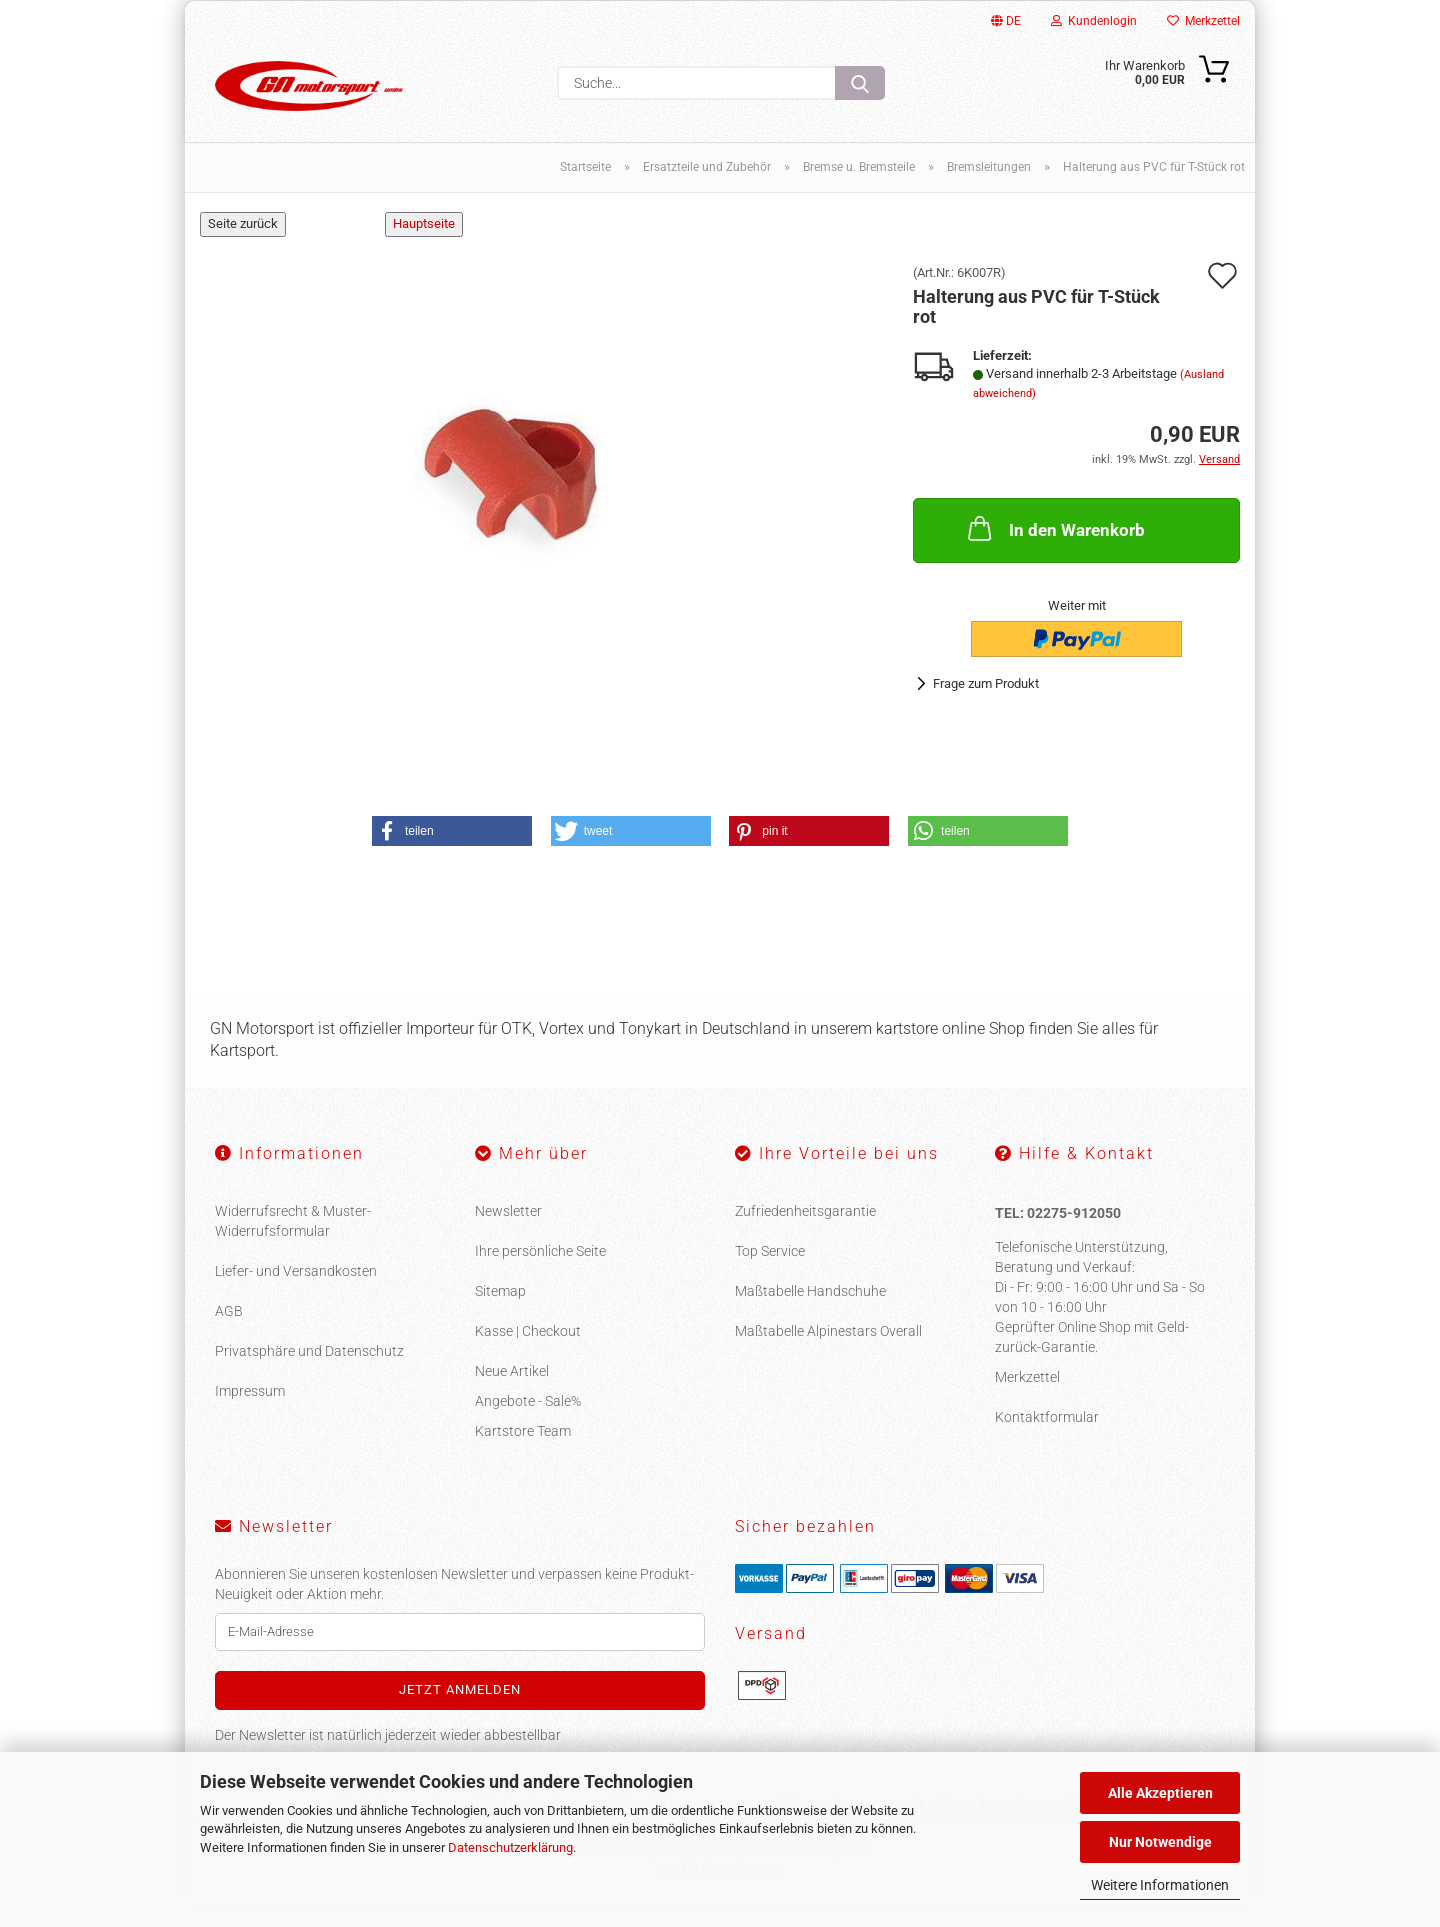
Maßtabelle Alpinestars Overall (828, 1354)
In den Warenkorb (1054, 551)
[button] (452, 854)
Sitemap (500, 1314)
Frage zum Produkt (986, 706)
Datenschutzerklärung (510, 1847)
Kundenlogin (1094, 21)
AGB (229, 1334)
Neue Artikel (512, 1394)
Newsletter (508, 1234)
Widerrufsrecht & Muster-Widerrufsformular (293, 1244)
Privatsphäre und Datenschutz (309, 1374)
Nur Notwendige (1160, 1842)
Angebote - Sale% (528, 1424)
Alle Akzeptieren (1160, 1793)
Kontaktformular (1047, 1439)
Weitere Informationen (1160, 1885)
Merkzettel (1203, 21)
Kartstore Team (523, 1454)
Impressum (250, 1414)
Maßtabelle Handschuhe (810, 1314)
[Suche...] (860, 83)
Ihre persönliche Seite (540, 1274)
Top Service (770, 1274)
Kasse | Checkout (528, 1354)
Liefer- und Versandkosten (296, 1294)
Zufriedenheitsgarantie (805, 1234)
